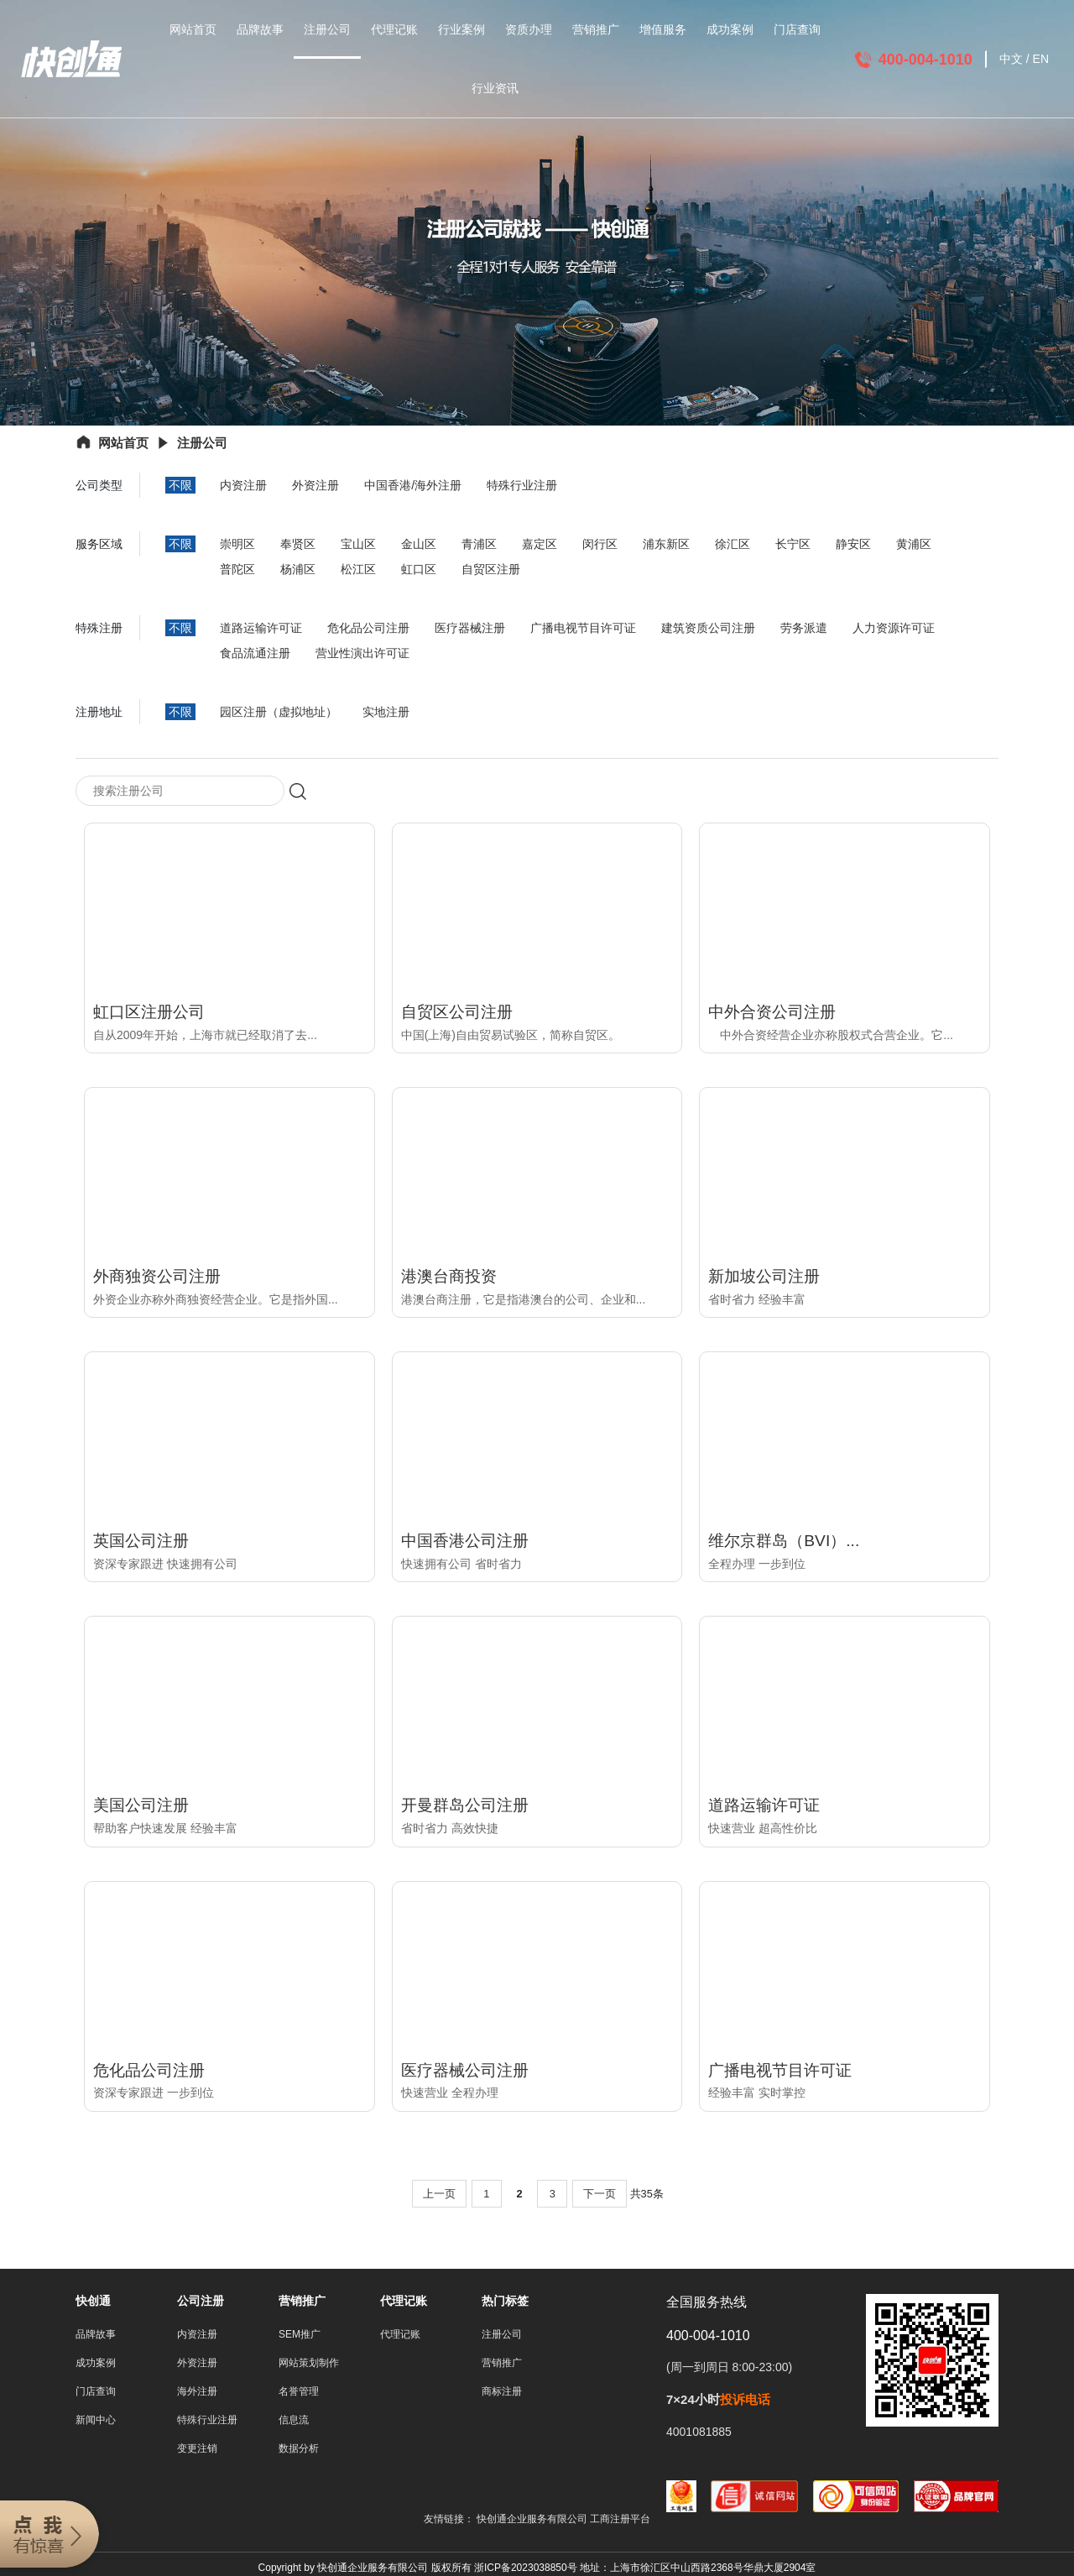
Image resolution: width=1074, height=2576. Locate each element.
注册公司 (327, 29)
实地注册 (385, 711)
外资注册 (315, 485)
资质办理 (528, 29)
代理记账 (394, 29)
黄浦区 (913, 544)
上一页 (439, 2194)
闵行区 (600, 544)
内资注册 (243, 485)
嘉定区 (539, 544)
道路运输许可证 (261, 628)
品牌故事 (260, 29)
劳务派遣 (803, 628)
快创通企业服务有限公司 (533, 2520)
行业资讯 (495, 88)
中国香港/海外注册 (412, 485)
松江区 (358, 569)
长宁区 (793, 544)
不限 (180, 485)
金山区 (418, 544)
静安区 (853, 544)
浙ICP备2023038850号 (525, 2568)
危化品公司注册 (368, 628)
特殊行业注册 (522, 485)
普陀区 (237, 569)
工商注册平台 (620, 2520)
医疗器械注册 (470, 628)
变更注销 (197, 2449)
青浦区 (479, 544)
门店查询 (797, 29)
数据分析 (299, 2449)
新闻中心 (96, 2421)
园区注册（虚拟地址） (278, 711)
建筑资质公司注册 (708, 628)
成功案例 (729, 29)
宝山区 (358, 544)
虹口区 (418, 569)
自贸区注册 (490, 569)
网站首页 (192, 29)
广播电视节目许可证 (583, 628)
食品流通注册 (255, 653)
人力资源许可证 (893, 628)
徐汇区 (732, 544)
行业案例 (461, 29)
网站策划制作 (309, 2364)
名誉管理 (299, 2392)
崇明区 (237, 544)
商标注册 (502, 2392)
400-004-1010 (925, 59)
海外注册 (197, 2392)
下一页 (599, 2194)
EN (1041, 58)
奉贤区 (297, 544)
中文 (1011, 58)
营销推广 (595, 29)
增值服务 (662, 29)
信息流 (294, 2421)
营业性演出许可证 (362, 653)
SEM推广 (300, 2335)
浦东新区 (666, 544)
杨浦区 (297, 569)
